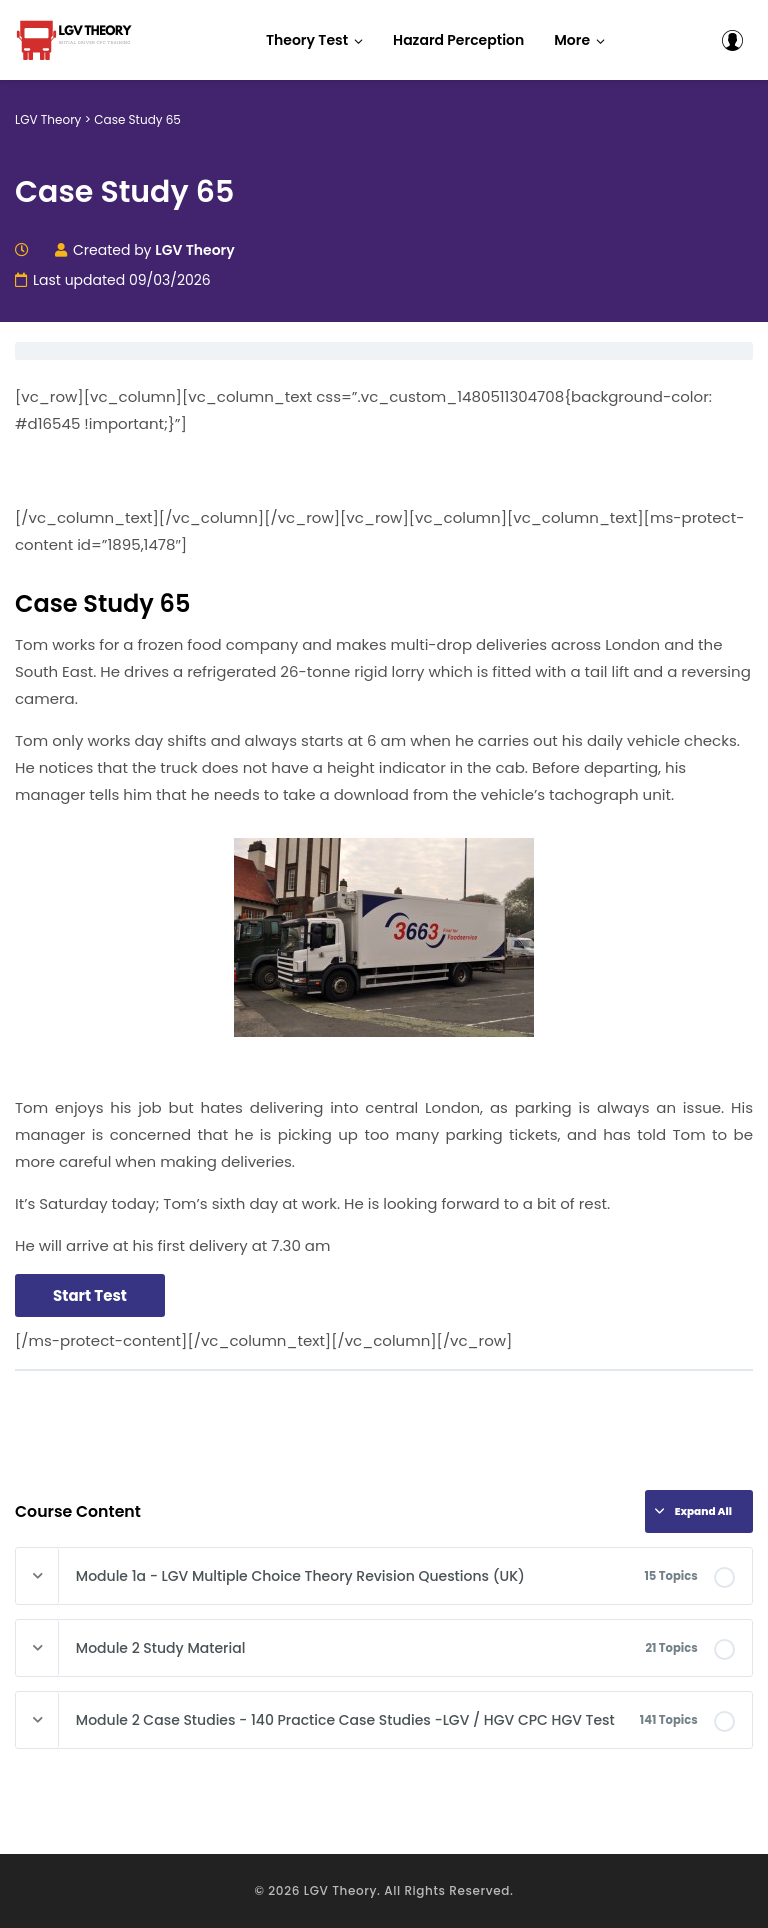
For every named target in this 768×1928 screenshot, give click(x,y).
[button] (579, 40)
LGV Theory (340, 1890)
